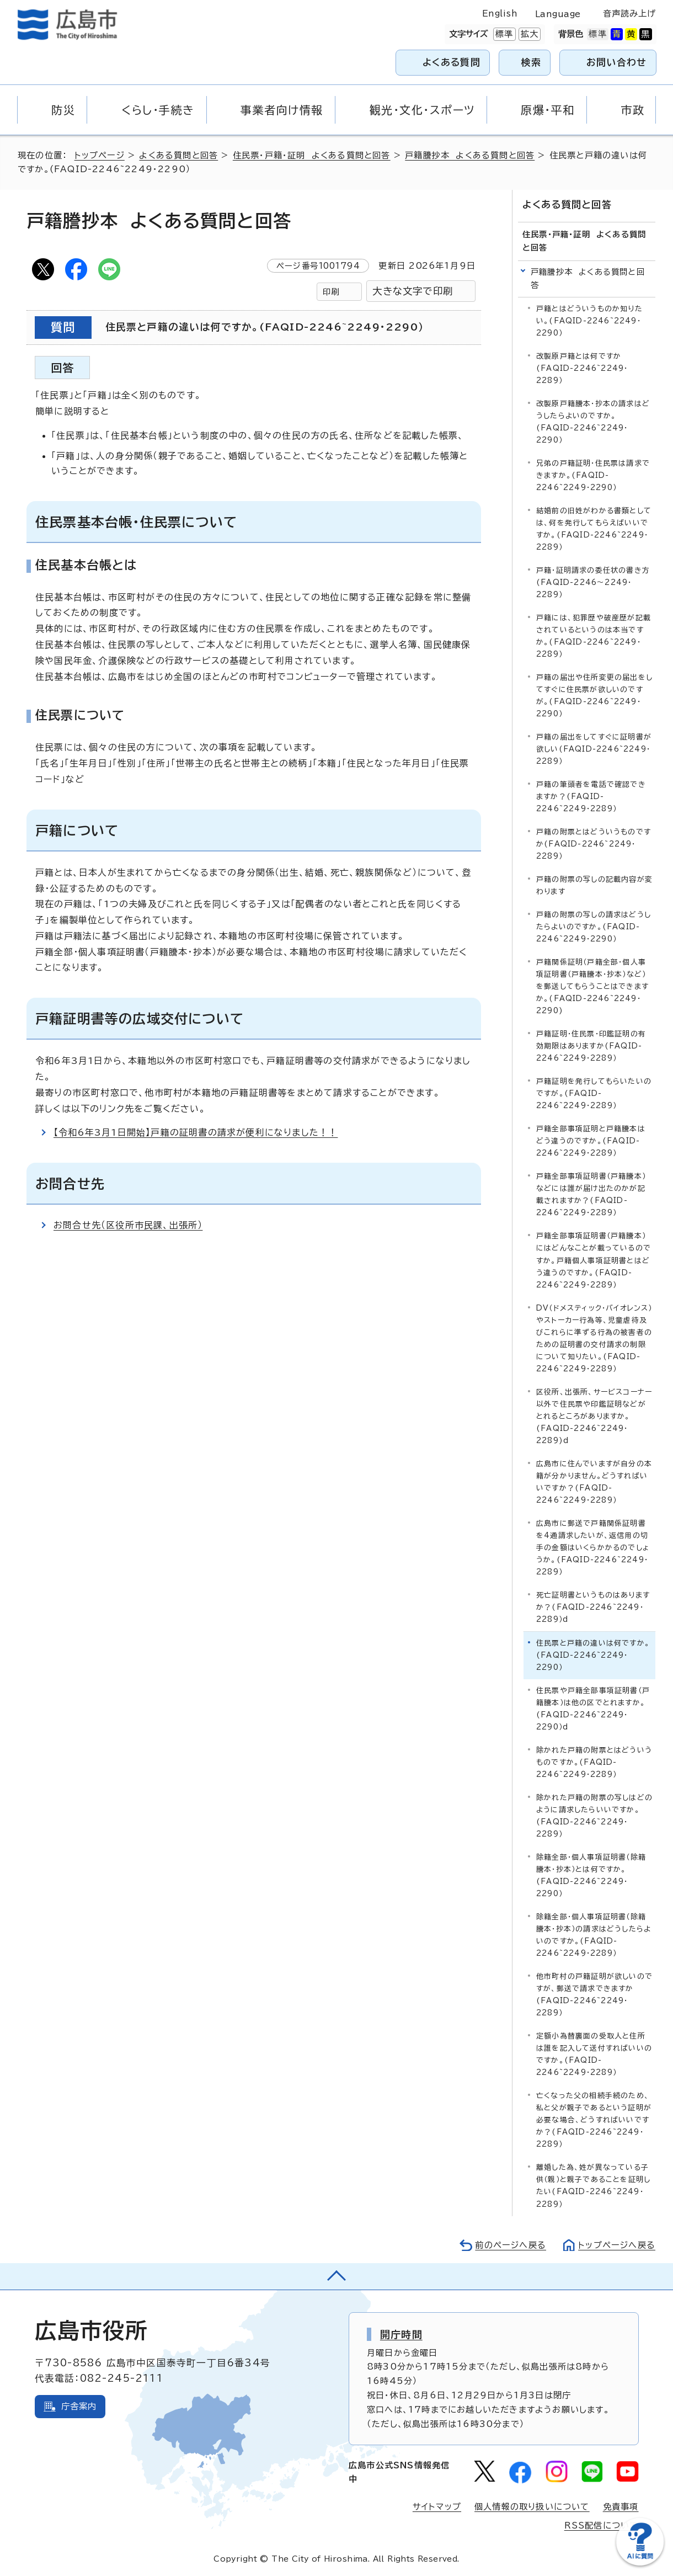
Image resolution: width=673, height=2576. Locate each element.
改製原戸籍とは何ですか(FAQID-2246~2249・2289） (582, 368)
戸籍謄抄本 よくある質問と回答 (470, 155)
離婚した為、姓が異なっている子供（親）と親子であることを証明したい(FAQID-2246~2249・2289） (593, 2185)
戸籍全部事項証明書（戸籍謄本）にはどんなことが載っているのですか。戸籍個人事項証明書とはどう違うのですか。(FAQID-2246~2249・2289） (593, 1260)
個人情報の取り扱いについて (532, 2507)
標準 (503, 34)
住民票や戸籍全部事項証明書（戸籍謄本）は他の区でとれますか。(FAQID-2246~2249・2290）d (593, 1709)
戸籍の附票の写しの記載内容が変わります (594, 885)
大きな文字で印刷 (412, 291)
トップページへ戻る (616, 2245)
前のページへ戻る (510, 2245)
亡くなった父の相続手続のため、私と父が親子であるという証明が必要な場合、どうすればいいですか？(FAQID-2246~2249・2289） (593, 2120)
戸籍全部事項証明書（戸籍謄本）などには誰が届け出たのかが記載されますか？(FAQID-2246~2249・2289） (591, 1194)
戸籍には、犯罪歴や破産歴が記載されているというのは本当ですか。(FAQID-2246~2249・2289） (593, 636)
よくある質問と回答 (178, 155)
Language (558, 14)
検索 (531, 62)
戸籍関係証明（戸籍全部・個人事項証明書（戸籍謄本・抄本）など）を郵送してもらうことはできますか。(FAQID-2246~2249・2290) (592, 986)
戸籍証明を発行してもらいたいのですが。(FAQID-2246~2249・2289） (593, 1093)
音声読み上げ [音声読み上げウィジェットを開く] (629, 13)
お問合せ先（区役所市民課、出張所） (128, 1225)
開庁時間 (401, 2334)
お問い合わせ (616, 62)
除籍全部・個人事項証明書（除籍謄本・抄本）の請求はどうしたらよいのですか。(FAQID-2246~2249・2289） (593, 1935)
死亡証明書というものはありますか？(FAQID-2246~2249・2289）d (593, 1607)
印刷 (331, 292)
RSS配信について (601, 2525)
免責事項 (621, 2507)
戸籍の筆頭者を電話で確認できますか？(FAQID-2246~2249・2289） (591, 796)
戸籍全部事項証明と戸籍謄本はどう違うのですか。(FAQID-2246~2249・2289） (590, 1141)
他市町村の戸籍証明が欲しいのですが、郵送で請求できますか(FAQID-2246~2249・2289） (594, 1994)
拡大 (528, 34)
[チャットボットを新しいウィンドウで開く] (639, 2563)
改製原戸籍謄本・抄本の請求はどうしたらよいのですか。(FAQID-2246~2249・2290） (593, 422)
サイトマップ (437, 2507)
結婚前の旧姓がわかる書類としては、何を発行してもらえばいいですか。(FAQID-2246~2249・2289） (593, 529)
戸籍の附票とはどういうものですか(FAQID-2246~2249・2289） (593, 844)
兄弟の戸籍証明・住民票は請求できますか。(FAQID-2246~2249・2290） (593, 475)
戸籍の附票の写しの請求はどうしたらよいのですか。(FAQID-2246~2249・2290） (593, 927)
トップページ (99, 155)
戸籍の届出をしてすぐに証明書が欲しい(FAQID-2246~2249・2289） (593, 749)
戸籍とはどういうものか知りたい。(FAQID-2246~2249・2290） (589, 321)
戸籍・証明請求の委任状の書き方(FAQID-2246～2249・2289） (593, 582)
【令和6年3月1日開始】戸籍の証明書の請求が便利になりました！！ (196, 1132)
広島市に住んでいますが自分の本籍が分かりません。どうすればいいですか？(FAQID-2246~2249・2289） (594, 1482)
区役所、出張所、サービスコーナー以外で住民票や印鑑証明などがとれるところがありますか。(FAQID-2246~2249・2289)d (594, 1416)
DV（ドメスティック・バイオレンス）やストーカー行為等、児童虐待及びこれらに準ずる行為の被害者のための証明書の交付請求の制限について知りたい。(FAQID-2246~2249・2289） (594, 1338)
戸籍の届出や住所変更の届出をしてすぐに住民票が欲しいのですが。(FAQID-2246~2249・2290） (594, 695)
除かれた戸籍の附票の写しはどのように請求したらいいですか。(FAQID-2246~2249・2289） (594, 1816)
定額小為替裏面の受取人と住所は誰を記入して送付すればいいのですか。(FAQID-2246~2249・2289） (594, 2054)
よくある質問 (451, 62)
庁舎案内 (79, 2406)
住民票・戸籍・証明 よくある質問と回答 (312, 155)
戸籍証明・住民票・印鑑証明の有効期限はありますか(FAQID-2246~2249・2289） (591, 1046)
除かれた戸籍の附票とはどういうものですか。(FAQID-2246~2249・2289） (594, 1762)
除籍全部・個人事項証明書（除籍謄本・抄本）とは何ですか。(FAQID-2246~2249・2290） (591, 1875)
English (499, 13)
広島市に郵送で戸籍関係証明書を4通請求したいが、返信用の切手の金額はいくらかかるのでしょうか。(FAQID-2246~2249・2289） (592, 1548)
